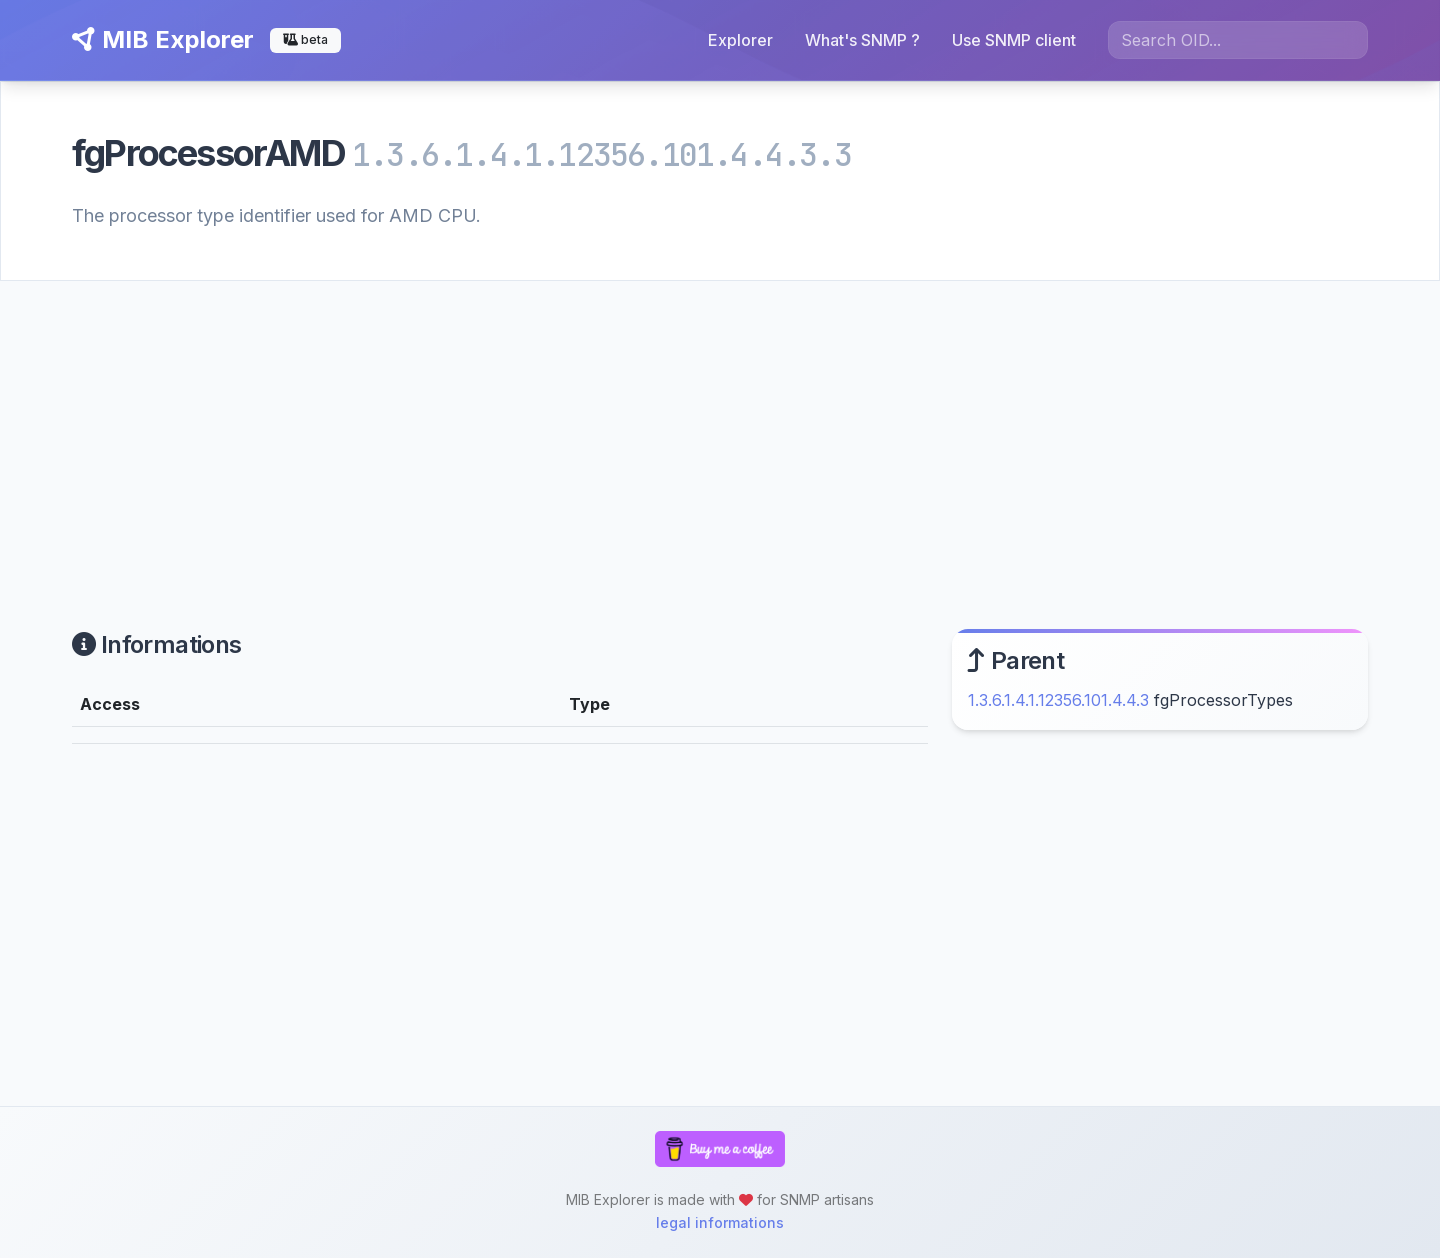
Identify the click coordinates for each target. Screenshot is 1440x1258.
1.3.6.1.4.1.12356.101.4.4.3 (1058, 700)
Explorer (740, 40)
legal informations (720, 1222)
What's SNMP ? (862, 40)
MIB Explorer (163, 39)
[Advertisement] (720, 431)
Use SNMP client (1014, 40)
